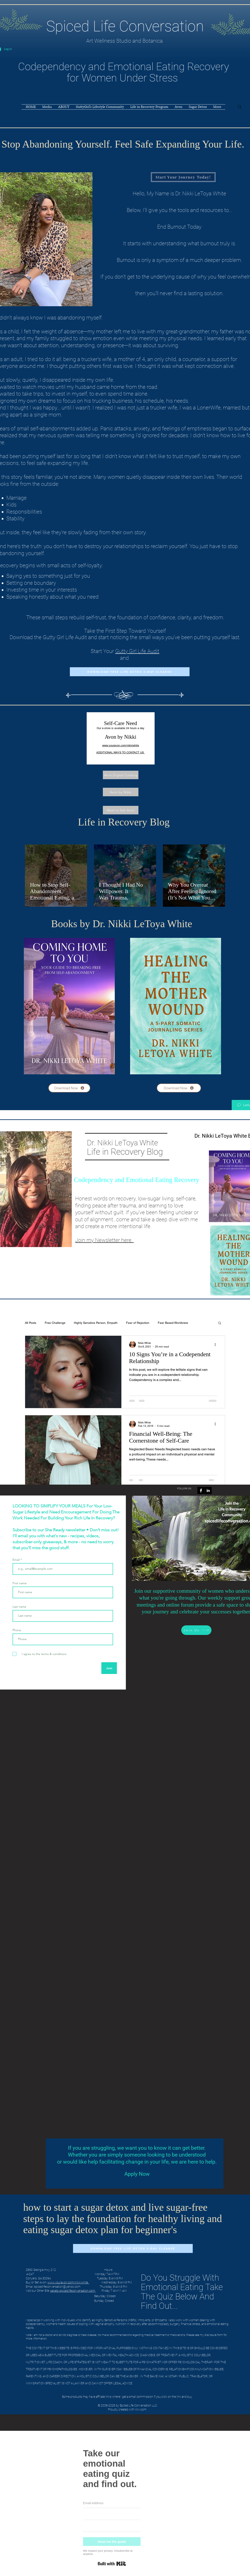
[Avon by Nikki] (120, 792)
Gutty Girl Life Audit (137, 651)
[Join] (109, 1668)
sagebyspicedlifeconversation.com (73, 2290)
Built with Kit (112, 2563)
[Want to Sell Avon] (120, 810)
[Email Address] (112, 2503)
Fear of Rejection (137, 1322)
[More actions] (216, 1344)
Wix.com (141, 2409)
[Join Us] (196, 1630)
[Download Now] (69, 1087)
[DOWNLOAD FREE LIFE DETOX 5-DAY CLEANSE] (130, 671)
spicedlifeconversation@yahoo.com (57, 2286)
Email (16, 1559)
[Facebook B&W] (200, 1490)
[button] (220, 1323)
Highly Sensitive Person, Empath (96, 1322)
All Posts (30, 1322)
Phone (17, 1630)
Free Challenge (55, 1322)
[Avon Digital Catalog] (120, 775)
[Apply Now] (137, 2174)
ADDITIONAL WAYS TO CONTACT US (120, 752)
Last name (19, 1606)
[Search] (239, 106)
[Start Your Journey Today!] (183, 177)
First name (20, 1583)
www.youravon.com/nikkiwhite (120, 745)
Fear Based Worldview (173, 1322)
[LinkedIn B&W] (208, 1490)
